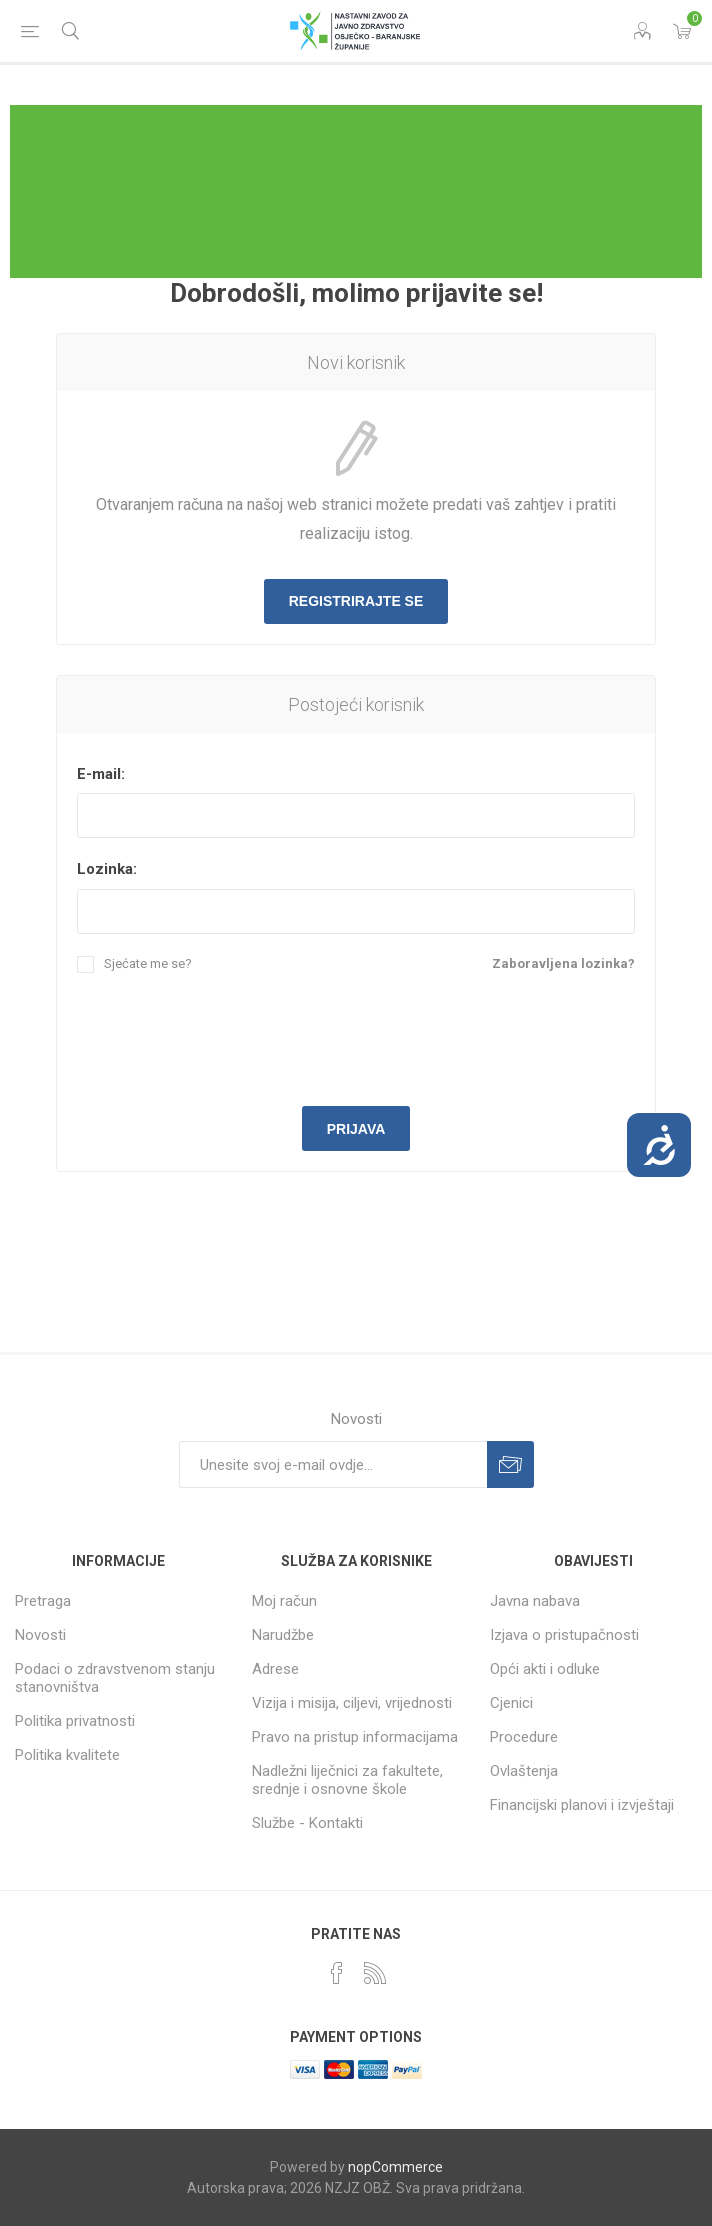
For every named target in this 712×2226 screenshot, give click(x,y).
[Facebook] (337, 1973)
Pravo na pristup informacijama (355, 1737)
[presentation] (356, 1037)
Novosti (40, 1635)
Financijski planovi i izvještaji (582, 1805)
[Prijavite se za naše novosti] (333, 1464)
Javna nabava (535, 1601)
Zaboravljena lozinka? (563, 963)
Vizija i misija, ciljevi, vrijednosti (352, 1703)
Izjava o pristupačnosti (564, 1635)
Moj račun (284, 1601)
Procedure (524, 1737)
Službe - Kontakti (307, 1823)
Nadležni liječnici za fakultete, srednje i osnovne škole (347, 1780)
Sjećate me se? (148, 963)
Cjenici (511, 1703)
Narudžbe (283, 1635)
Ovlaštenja (524, 1771)
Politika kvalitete (67, 1755)
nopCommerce (395, 2167)
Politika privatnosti (75, 1721)
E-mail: (101, 774)
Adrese (275, 1669)
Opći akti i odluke (545, 1669)
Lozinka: (107, 869)
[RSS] (375, 1973)
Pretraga (43, 1601)
